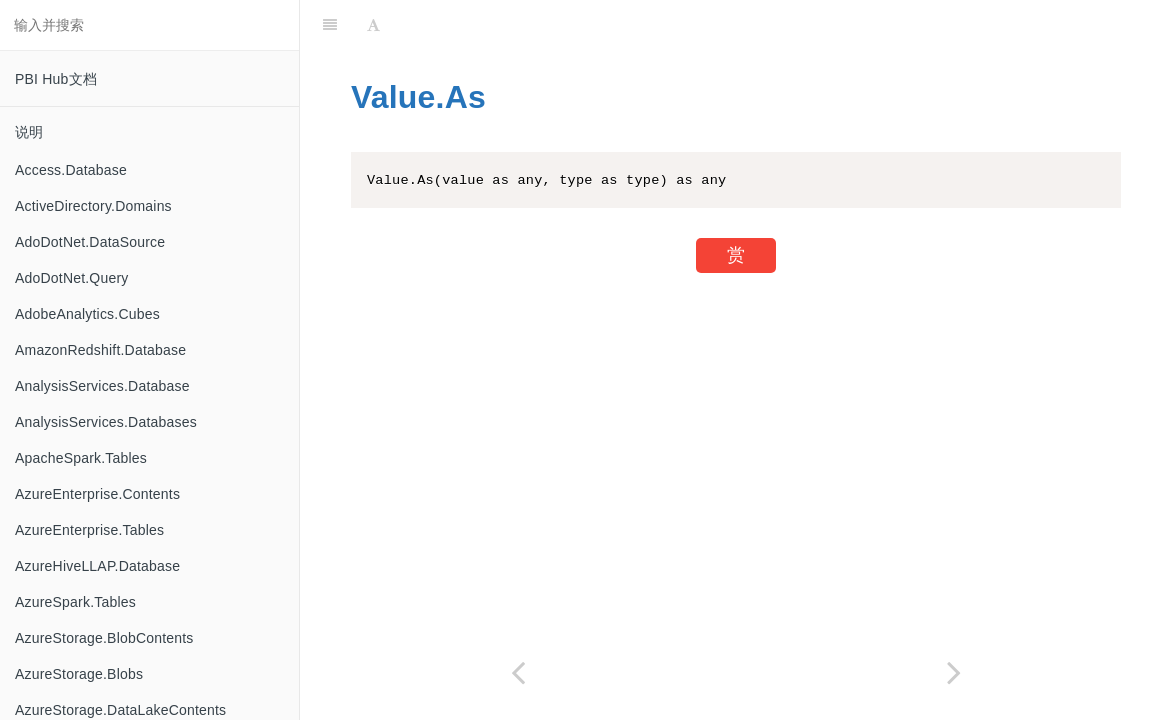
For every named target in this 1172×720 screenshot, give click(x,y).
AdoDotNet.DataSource (90, 242)
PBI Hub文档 (56, 79)
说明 (29, 132)
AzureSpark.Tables (75, 602)
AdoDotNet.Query (72, 278)
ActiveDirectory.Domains (93, 206)
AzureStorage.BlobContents (104, 638)
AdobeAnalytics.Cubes (87, 314)
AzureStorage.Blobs (79, 674)
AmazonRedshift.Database (100, 350)
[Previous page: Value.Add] (518, 672)
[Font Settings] (373, 25)
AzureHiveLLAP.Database (97, 566)
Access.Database (71, 170)
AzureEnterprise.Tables (89, 530)
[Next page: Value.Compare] (954, 672)
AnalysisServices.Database (102, 386)
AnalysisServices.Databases (106, 422)
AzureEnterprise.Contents (97, 494)
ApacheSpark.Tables (81, 458)
